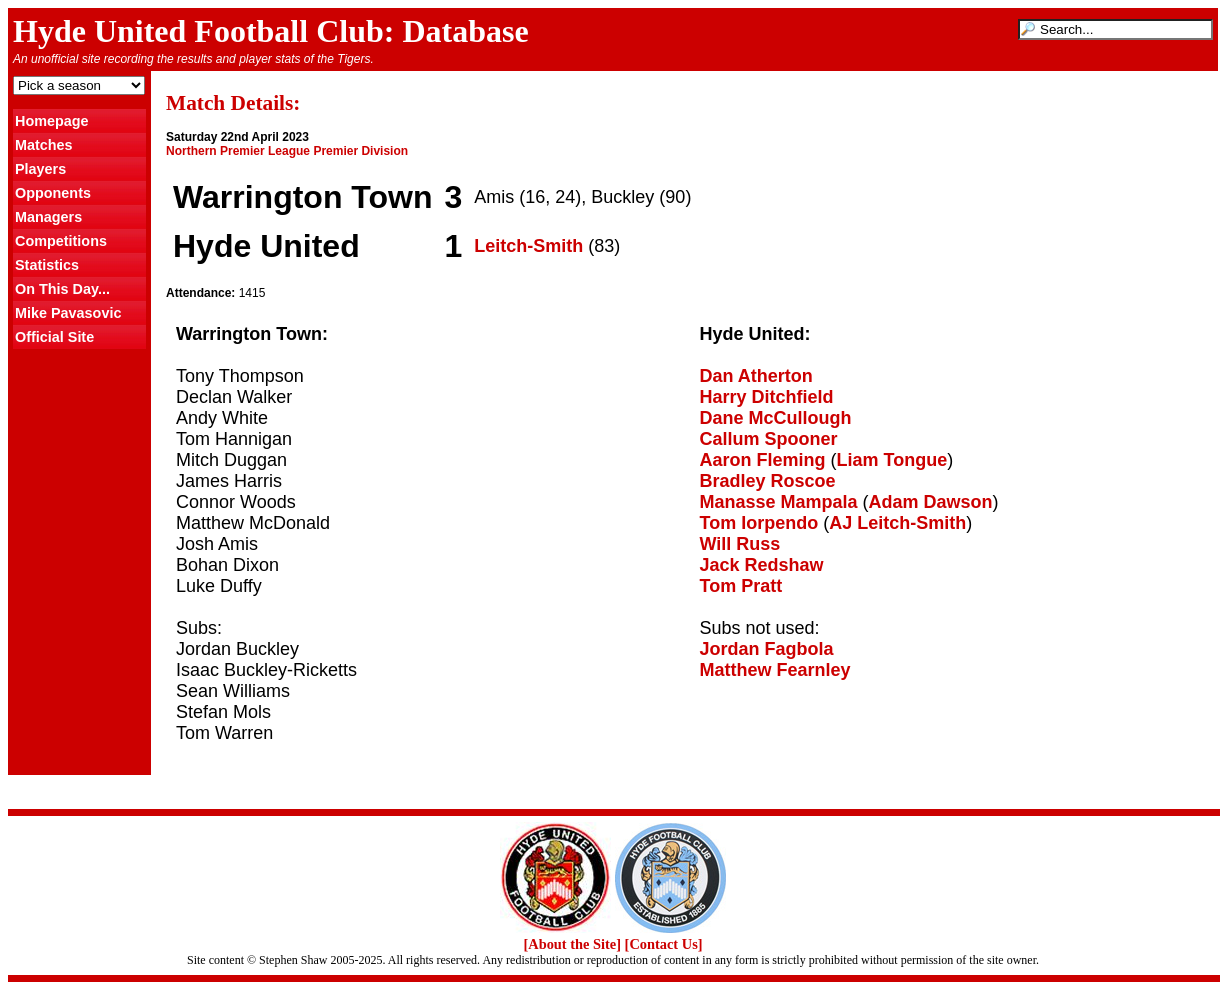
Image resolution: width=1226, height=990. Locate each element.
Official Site (54, 337)
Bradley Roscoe (768, 481)
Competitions (61, 241)
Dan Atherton (756, 376)
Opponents (53, 193)
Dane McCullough (776, 418)
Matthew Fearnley (775, 670)
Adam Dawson (931, 502)
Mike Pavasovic (68, 313)
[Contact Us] (664, 944)
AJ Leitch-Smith (897, 523)
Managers (48, 217)
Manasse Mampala (779, 502)
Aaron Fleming (763, 460)
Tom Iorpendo (759, 523)
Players (40, 169)
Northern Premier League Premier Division (287, 151)
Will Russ (740, 544)
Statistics (47, 265)
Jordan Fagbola (767, 649)
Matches (44, 145)
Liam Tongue (892, 460)
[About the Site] (572, 944)
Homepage (52, 121)
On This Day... (62, 289)
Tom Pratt (741, 586)
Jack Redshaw (762, 565)
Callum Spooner (769, 439)
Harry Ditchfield (767, 397)
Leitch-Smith (528, 246)
